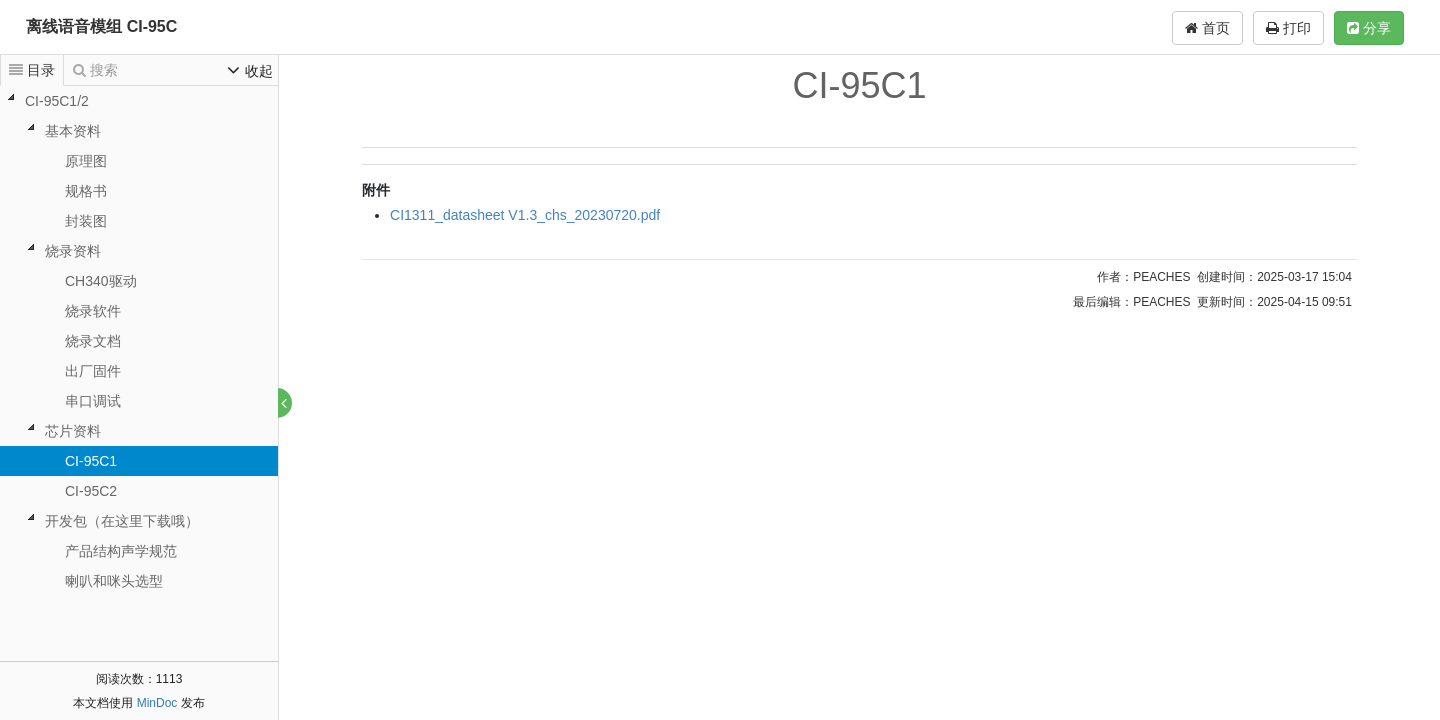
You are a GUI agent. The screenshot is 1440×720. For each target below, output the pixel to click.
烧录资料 (73, 251)
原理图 (86, 161)
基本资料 (73, 131)
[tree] (139, 341)
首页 (1207, 28)
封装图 (86, 221)
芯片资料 (73, 431)
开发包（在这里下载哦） (122, 521)
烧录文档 (93, 341)
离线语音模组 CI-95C (101, 26)
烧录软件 (93, 311)
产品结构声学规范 (121, 551)
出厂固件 (93, 371)
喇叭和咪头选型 (114, 581)
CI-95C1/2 (57, 101)
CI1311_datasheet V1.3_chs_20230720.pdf (526, 215)
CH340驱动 (101, 281)
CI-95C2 (91, 491)
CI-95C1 (91, 461)
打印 (1288, 28)
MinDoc (157, 703)
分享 (1369, 28)
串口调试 (93, 401)
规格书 (86, 191)
